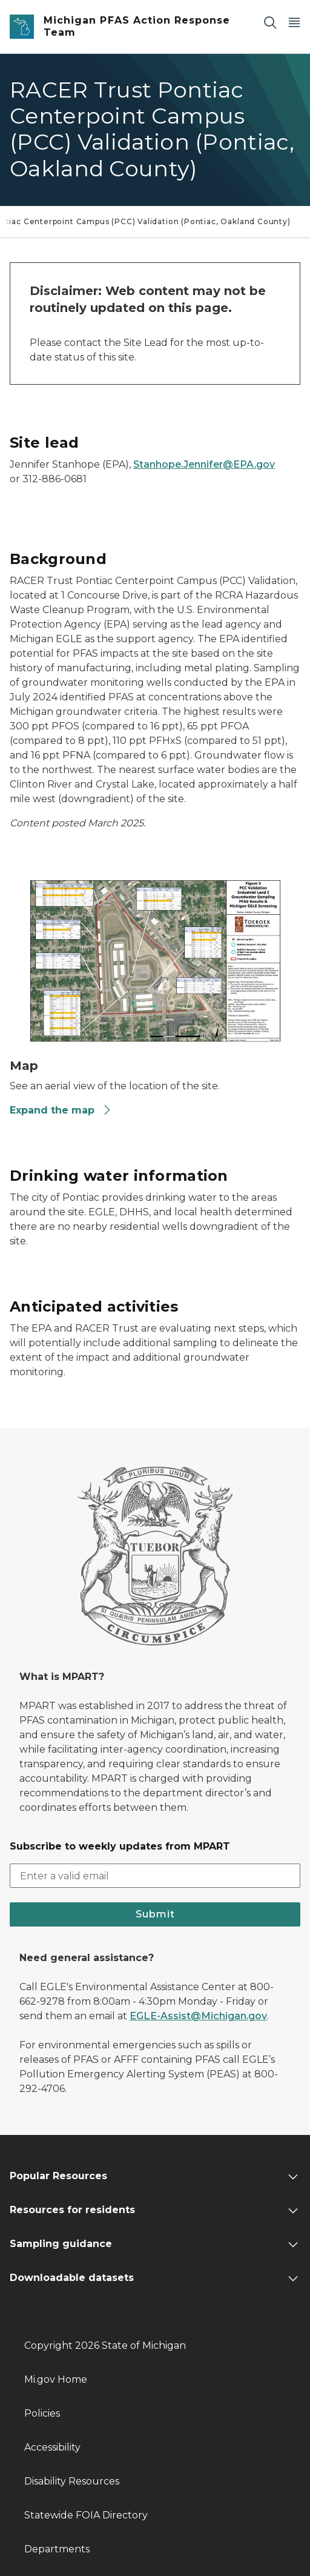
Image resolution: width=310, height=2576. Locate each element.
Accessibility (52, 2447)
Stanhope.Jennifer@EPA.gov (204, 464)
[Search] (270, 22)
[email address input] (155, 1876)
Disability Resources (71, 2481)
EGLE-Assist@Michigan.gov (198, 2016)
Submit (155, 1914)
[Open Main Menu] (294, 22)
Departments (57, 2549)
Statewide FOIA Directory (86, 2515)
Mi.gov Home (55, 2379)
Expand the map (61, 1110)
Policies (42, 2413)
